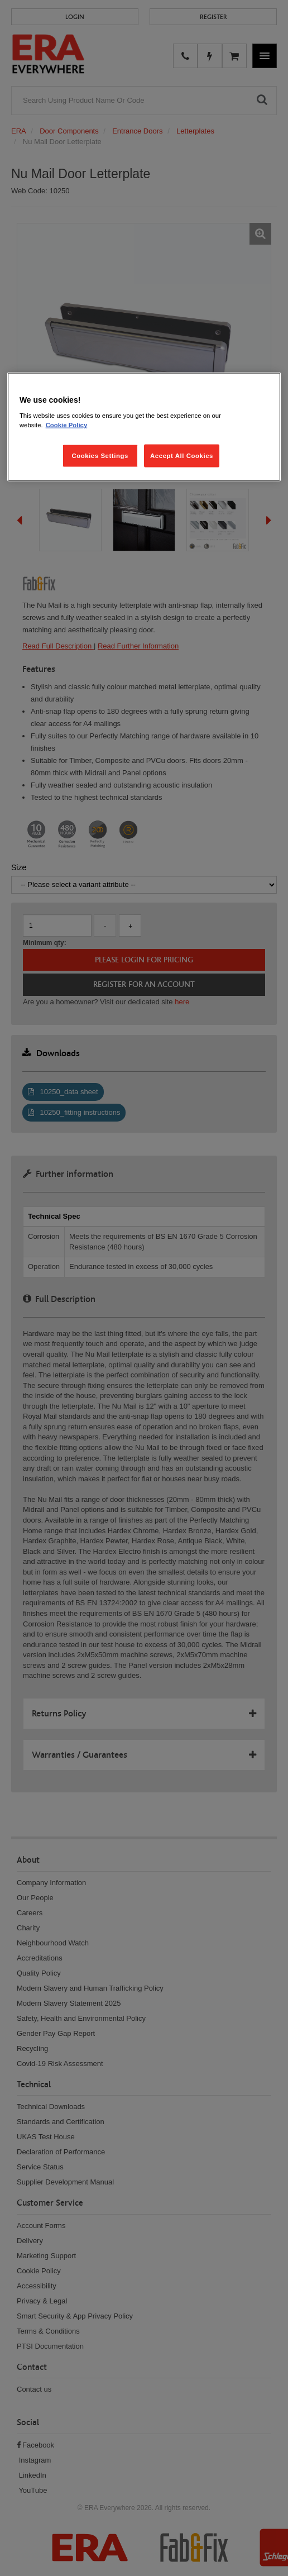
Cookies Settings (99, 455)
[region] (144, 426)
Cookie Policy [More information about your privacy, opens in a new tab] (67, 425)
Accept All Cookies (181, 455)
